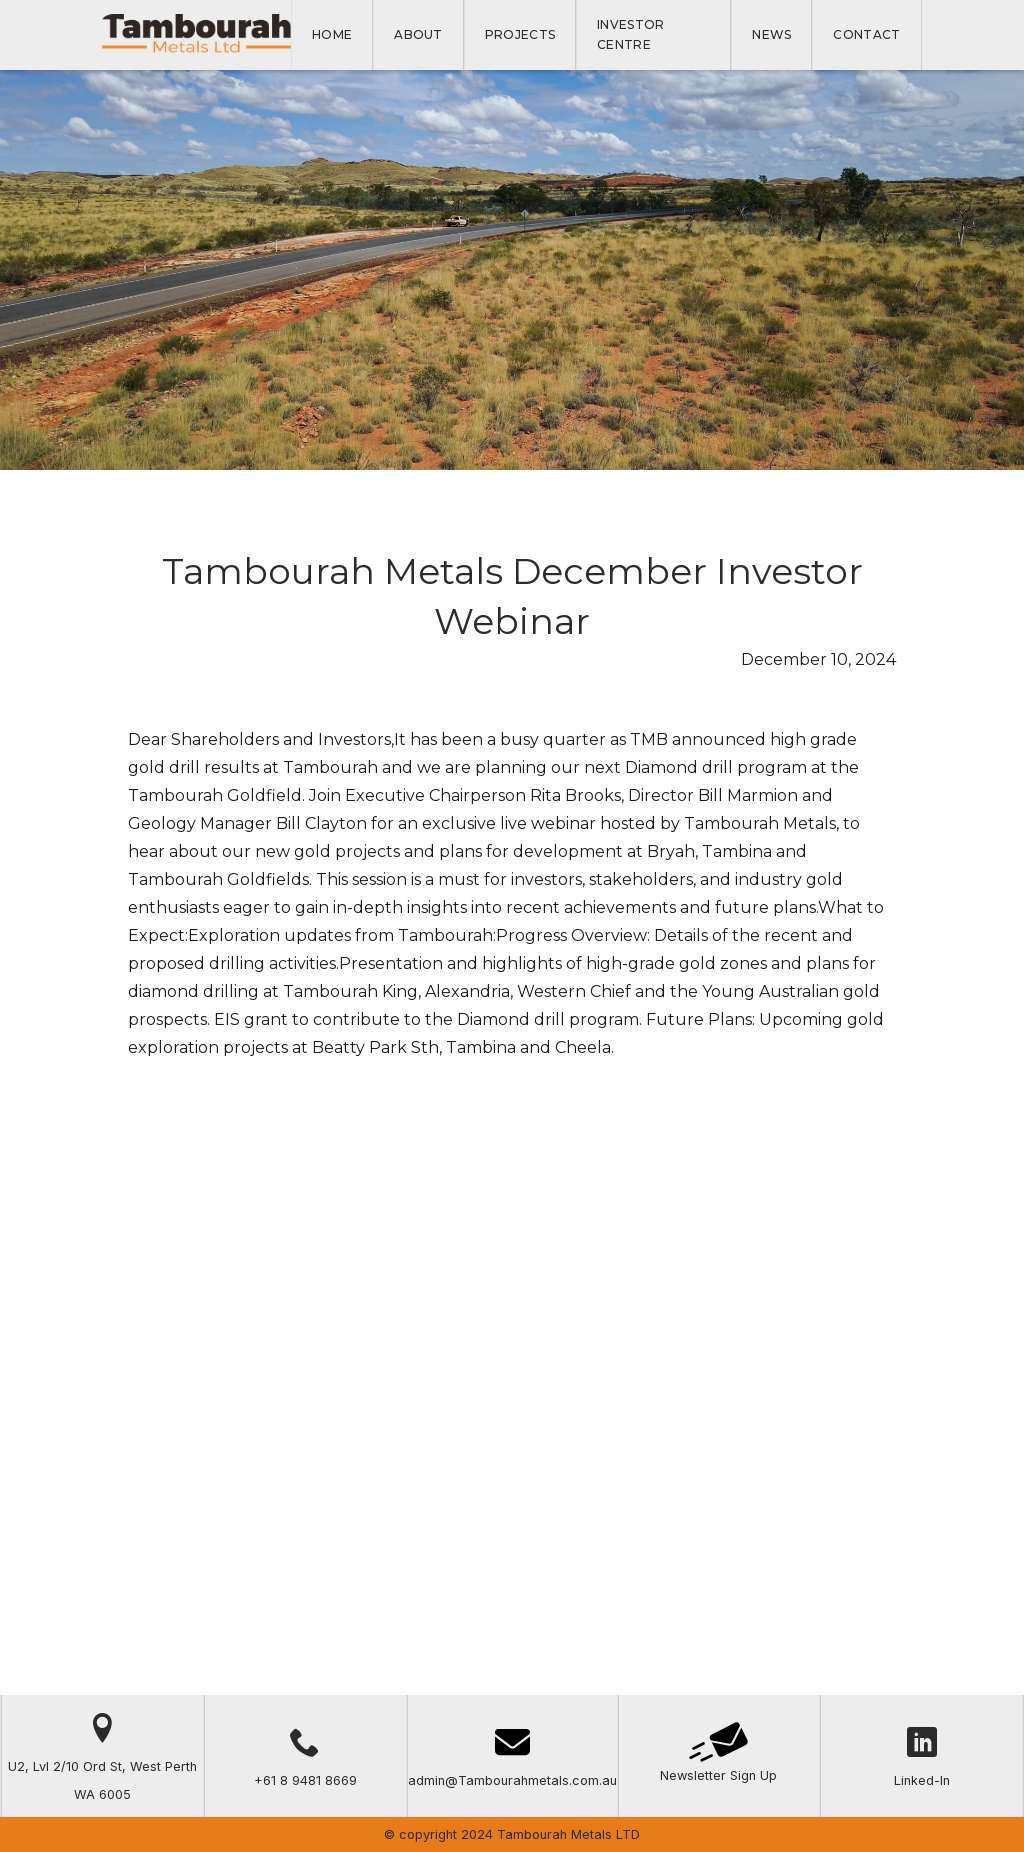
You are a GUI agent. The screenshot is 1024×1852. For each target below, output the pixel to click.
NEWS (771, 34)
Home (332, 34)
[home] (196, 35)
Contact (866, 34)
